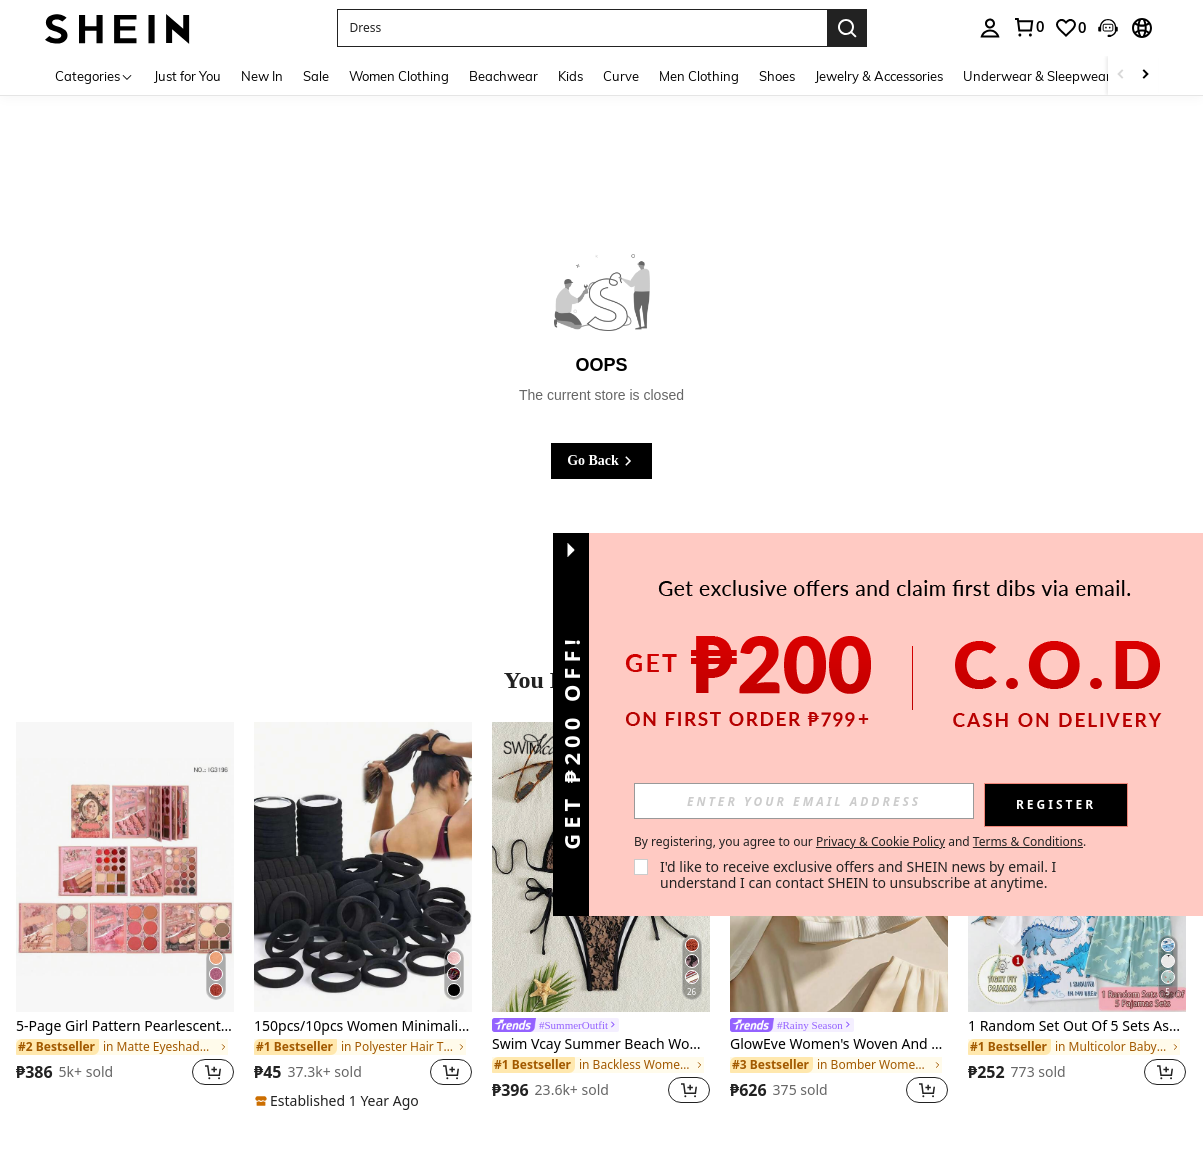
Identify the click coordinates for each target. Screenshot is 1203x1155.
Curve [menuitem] (621, 76)
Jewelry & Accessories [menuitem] (879, 76)
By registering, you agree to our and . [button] (860, 842)
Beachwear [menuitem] (503, 76)
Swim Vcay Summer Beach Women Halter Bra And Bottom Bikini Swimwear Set (601, 1044)
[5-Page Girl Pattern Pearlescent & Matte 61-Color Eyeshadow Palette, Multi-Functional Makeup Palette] (125, 867)
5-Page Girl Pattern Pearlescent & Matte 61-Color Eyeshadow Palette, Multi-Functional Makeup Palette (125, 1026)
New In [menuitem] (262, 76)
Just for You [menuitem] (187, 76)
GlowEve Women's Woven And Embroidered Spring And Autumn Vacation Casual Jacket (839, 1044)
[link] (1028, 27)
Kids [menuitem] (570, 76)
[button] (582, 28)
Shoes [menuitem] (777, 76)
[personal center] (990, 28)
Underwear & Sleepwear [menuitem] (1037, 76)
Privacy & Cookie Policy (880, 841)
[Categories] (94, 75)
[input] (804, 801)
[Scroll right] (1145, 75)
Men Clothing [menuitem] (699, 76)
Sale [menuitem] (316, 76)
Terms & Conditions (1028, 841)
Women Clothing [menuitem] (399, 76)
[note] (339, 1101)
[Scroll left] (1121, 75)
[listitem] (125, 916)
